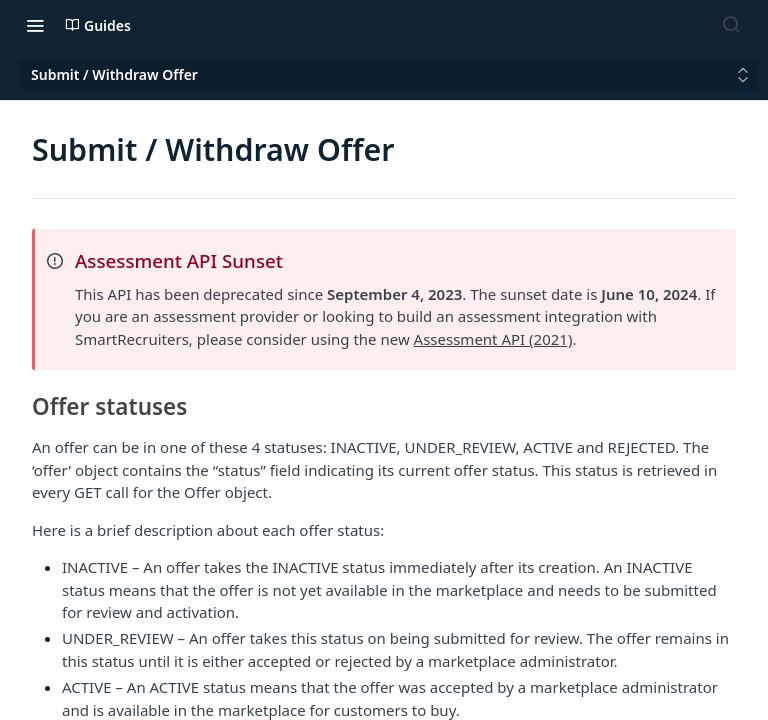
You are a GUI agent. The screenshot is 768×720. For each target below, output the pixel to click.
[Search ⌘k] (731, 25)
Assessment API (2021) (493, 339)
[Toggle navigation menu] (35, 25)
